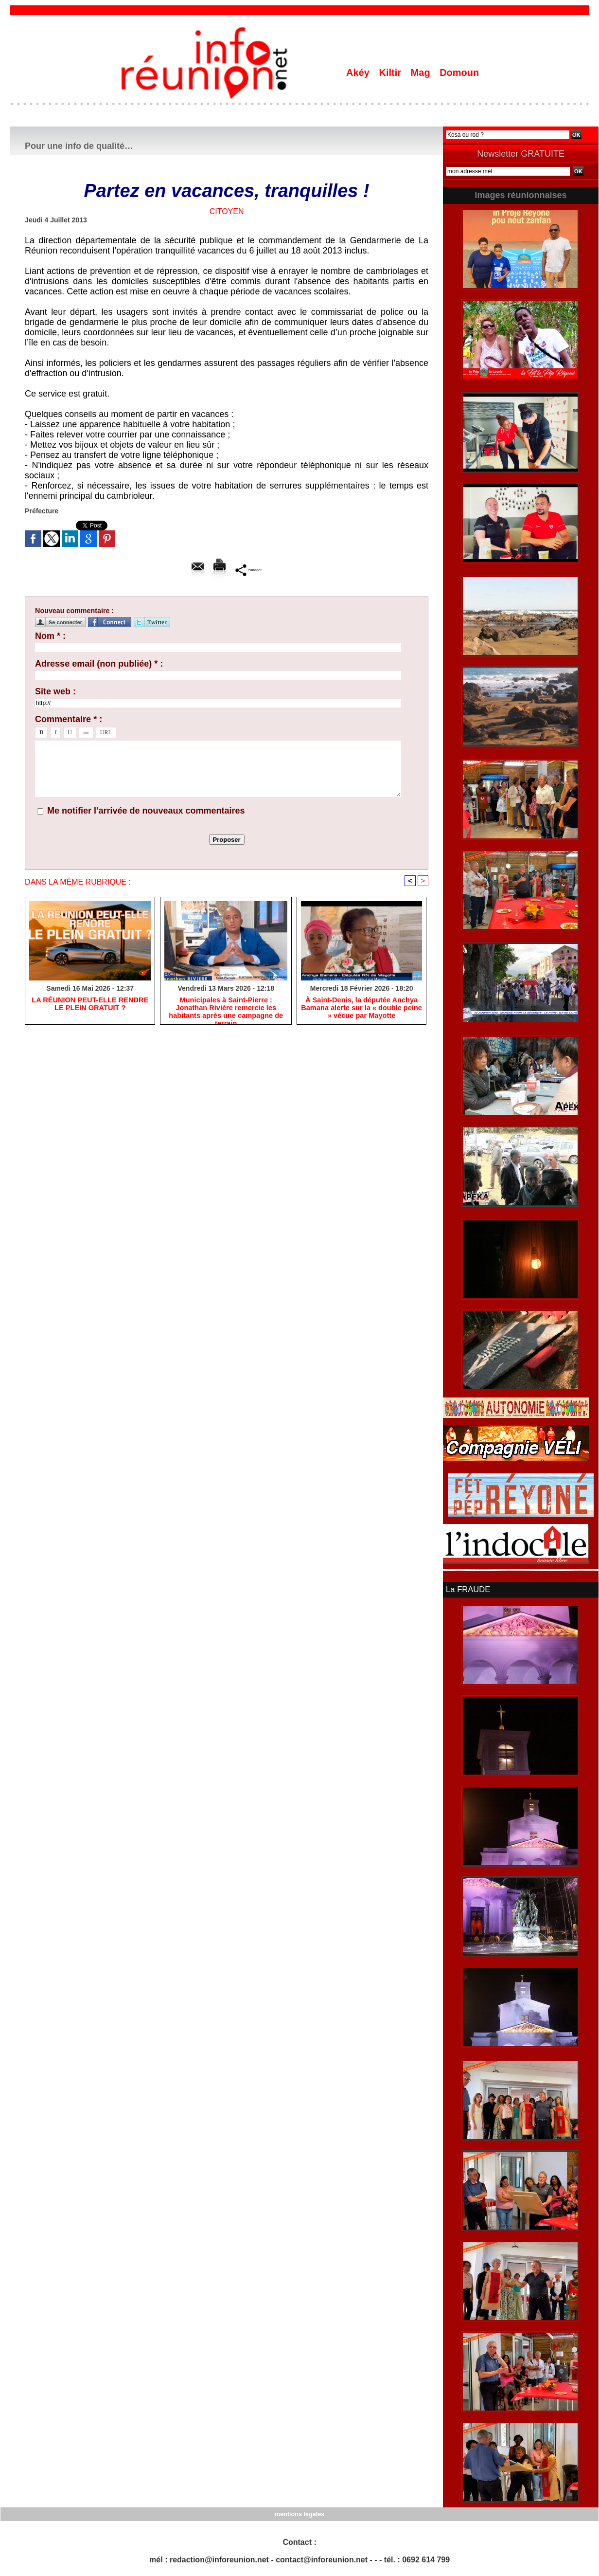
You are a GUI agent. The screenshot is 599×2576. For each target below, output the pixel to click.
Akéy (359, 72)
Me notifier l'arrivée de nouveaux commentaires (146, 811)
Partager (248, 570)
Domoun (459, 72)
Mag (422, 72)
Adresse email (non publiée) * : (99, 664)
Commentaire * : (68, 719)
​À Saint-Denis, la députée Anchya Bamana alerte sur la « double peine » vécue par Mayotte (361, 1008)
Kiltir (391, 72)
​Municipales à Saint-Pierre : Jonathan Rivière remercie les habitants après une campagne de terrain (225, 1008)
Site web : (55, 691)
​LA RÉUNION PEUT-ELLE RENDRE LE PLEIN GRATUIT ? (90, 1005)
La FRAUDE (467, 1589)
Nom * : (50, 636)
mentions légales (299, 2513)
